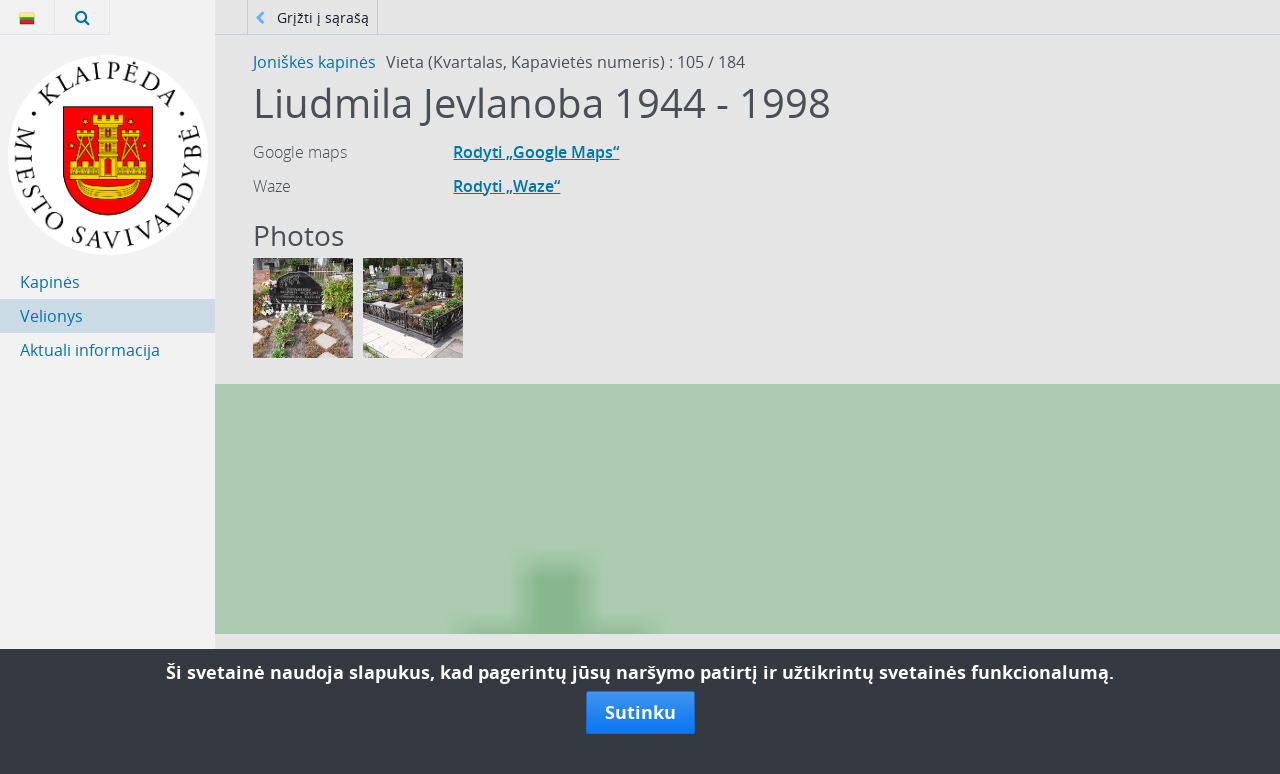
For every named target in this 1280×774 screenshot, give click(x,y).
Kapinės (50, 282)
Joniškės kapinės (314, 62)
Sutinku (640, 712)
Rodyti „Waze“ (506, 186)
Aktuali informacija (90, 350)
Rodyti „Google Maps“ (536, 152)
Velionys (51, 316)
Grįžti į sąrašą (312, 17)
